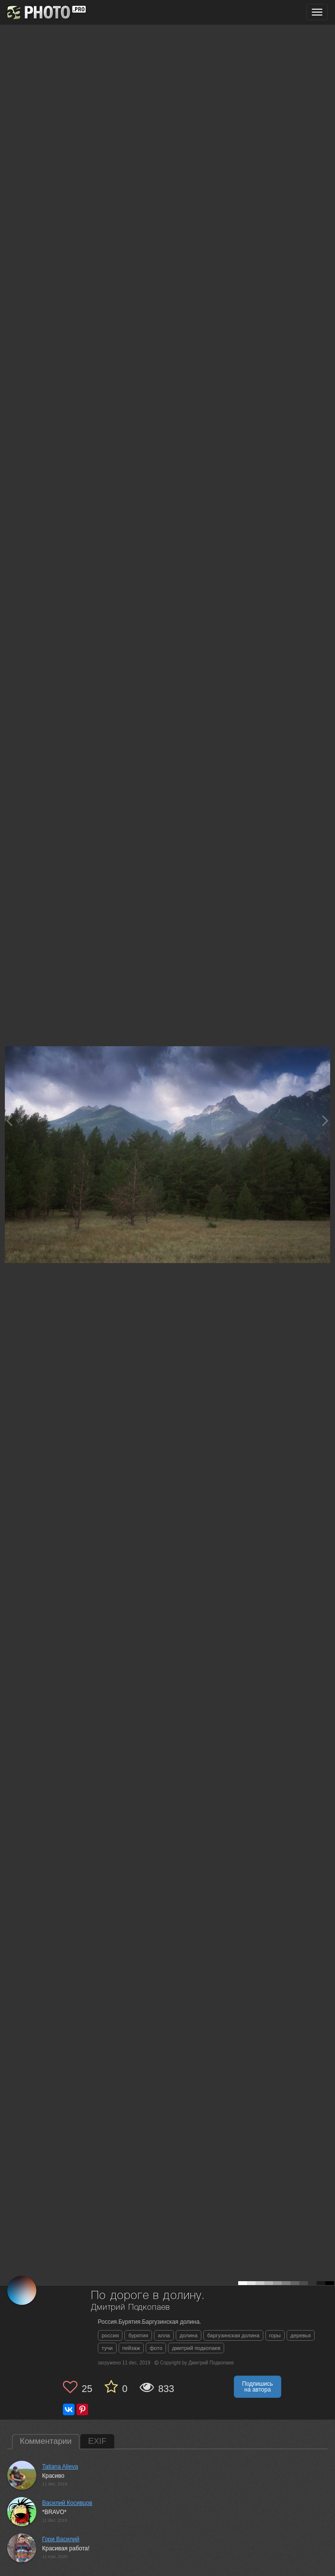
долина (189, 2335)
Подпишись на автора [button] (257, 2386)
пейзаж (131, 2348)
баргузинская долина (233, 2335)
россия (110, 2335)
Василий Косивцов (67, 2503)
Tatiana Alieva (60, 2466)
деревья (300, 2335)
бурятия (138, 2335)
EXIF (97, 2441)
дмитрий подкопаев (196, 2348)
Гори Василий (60, 2539)
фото (156, 2348)
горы (275, 2335)
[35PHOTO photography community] (45, 12)
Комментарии (46, 2441)
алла (164, 2335)
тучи (107, 2348)
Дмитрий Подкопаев (130, 2307)
